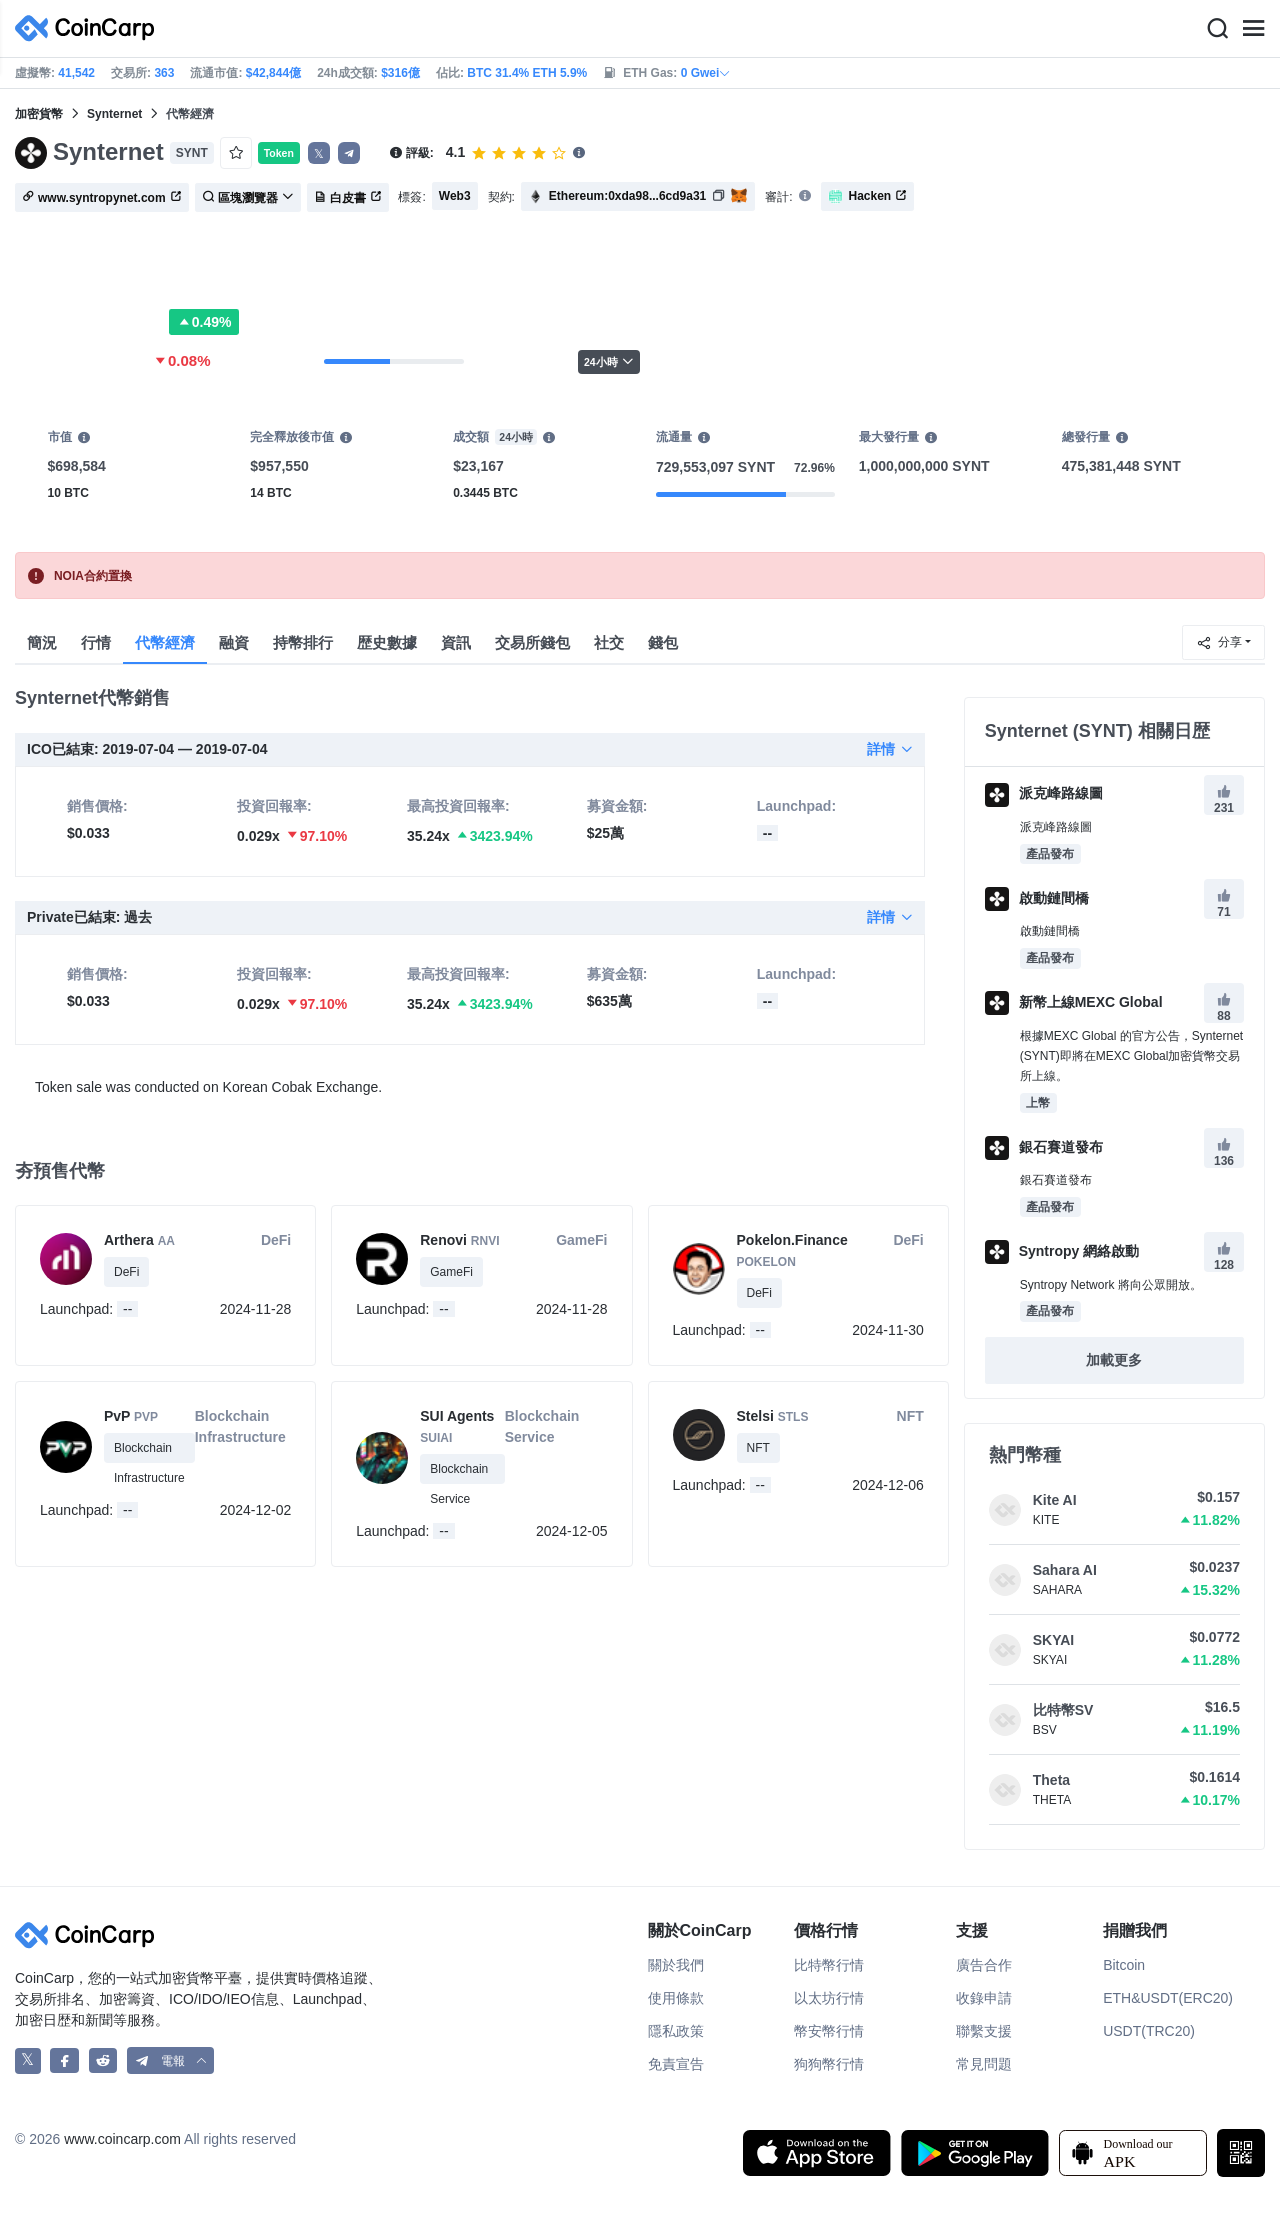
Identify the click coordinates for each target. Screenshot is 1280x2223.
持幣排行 (303, 642)
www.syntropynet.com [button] (102, 198)
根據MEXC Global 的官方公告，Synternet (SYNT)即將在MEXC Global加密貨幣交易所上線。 (1131, 1056)
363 (164, 73)
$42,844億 (273, 73)
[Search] (1217, 29)
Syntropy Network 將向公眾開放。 (1111, 1285)
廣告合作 (984, 1965)
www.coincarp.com (122, 2139)
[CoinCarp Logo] (90, 28)
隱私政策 (676, 2031)
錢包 (663, 642)
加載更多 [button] (1114, 1360)
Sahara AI (1065, 1570)
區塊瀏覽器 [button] (248, 198)
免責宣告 (676, 2064)
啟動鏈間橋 (1037, 898)
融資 (234, 642)
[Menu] (1253, 29)
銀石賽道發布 (1044, 1147)
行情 (96, 642)
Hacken (868, 196)
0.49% (204, 322)
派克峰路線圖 (1044, 793)
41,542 (76, 73)
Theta (1051, 1780)
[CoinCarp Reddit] (103, 2060)
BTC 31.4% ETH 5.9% (527, 73)
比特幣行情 (829, 1965)
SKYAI (1054, 1640)
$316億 (400, 73)
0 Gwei (706, 73)
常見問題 (984, 2064)
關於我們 (676, 1965)
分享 (1219, 643)
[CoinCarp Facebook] (64, 2060)
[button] (349, 153)
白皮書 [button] (348, 198)
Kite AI (1055, 1500)
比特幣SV (1063, 1710)
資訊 (456, 642)
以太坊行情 (829, 1998)
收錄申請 (984, 1998)
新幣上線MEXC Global (1074, 1002)
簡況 (42, 642)
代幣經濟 (165, 642)
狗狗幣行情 (829, 2064)
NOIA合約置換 (93, 576)
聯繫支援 (984, 2031)
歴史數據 (387, 642)
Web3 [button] (455, 196)
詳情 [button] (890, 749)
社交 (609, 642)
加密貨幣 (39, 114)
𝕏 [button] (319, 154)
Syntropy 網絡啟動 (1062, 1251)
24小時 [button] (609, 361)
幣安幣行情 (829, 2031)
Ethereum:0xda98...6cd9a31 (627, 196)
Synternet (114, 114)
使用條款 (676, 1998)
